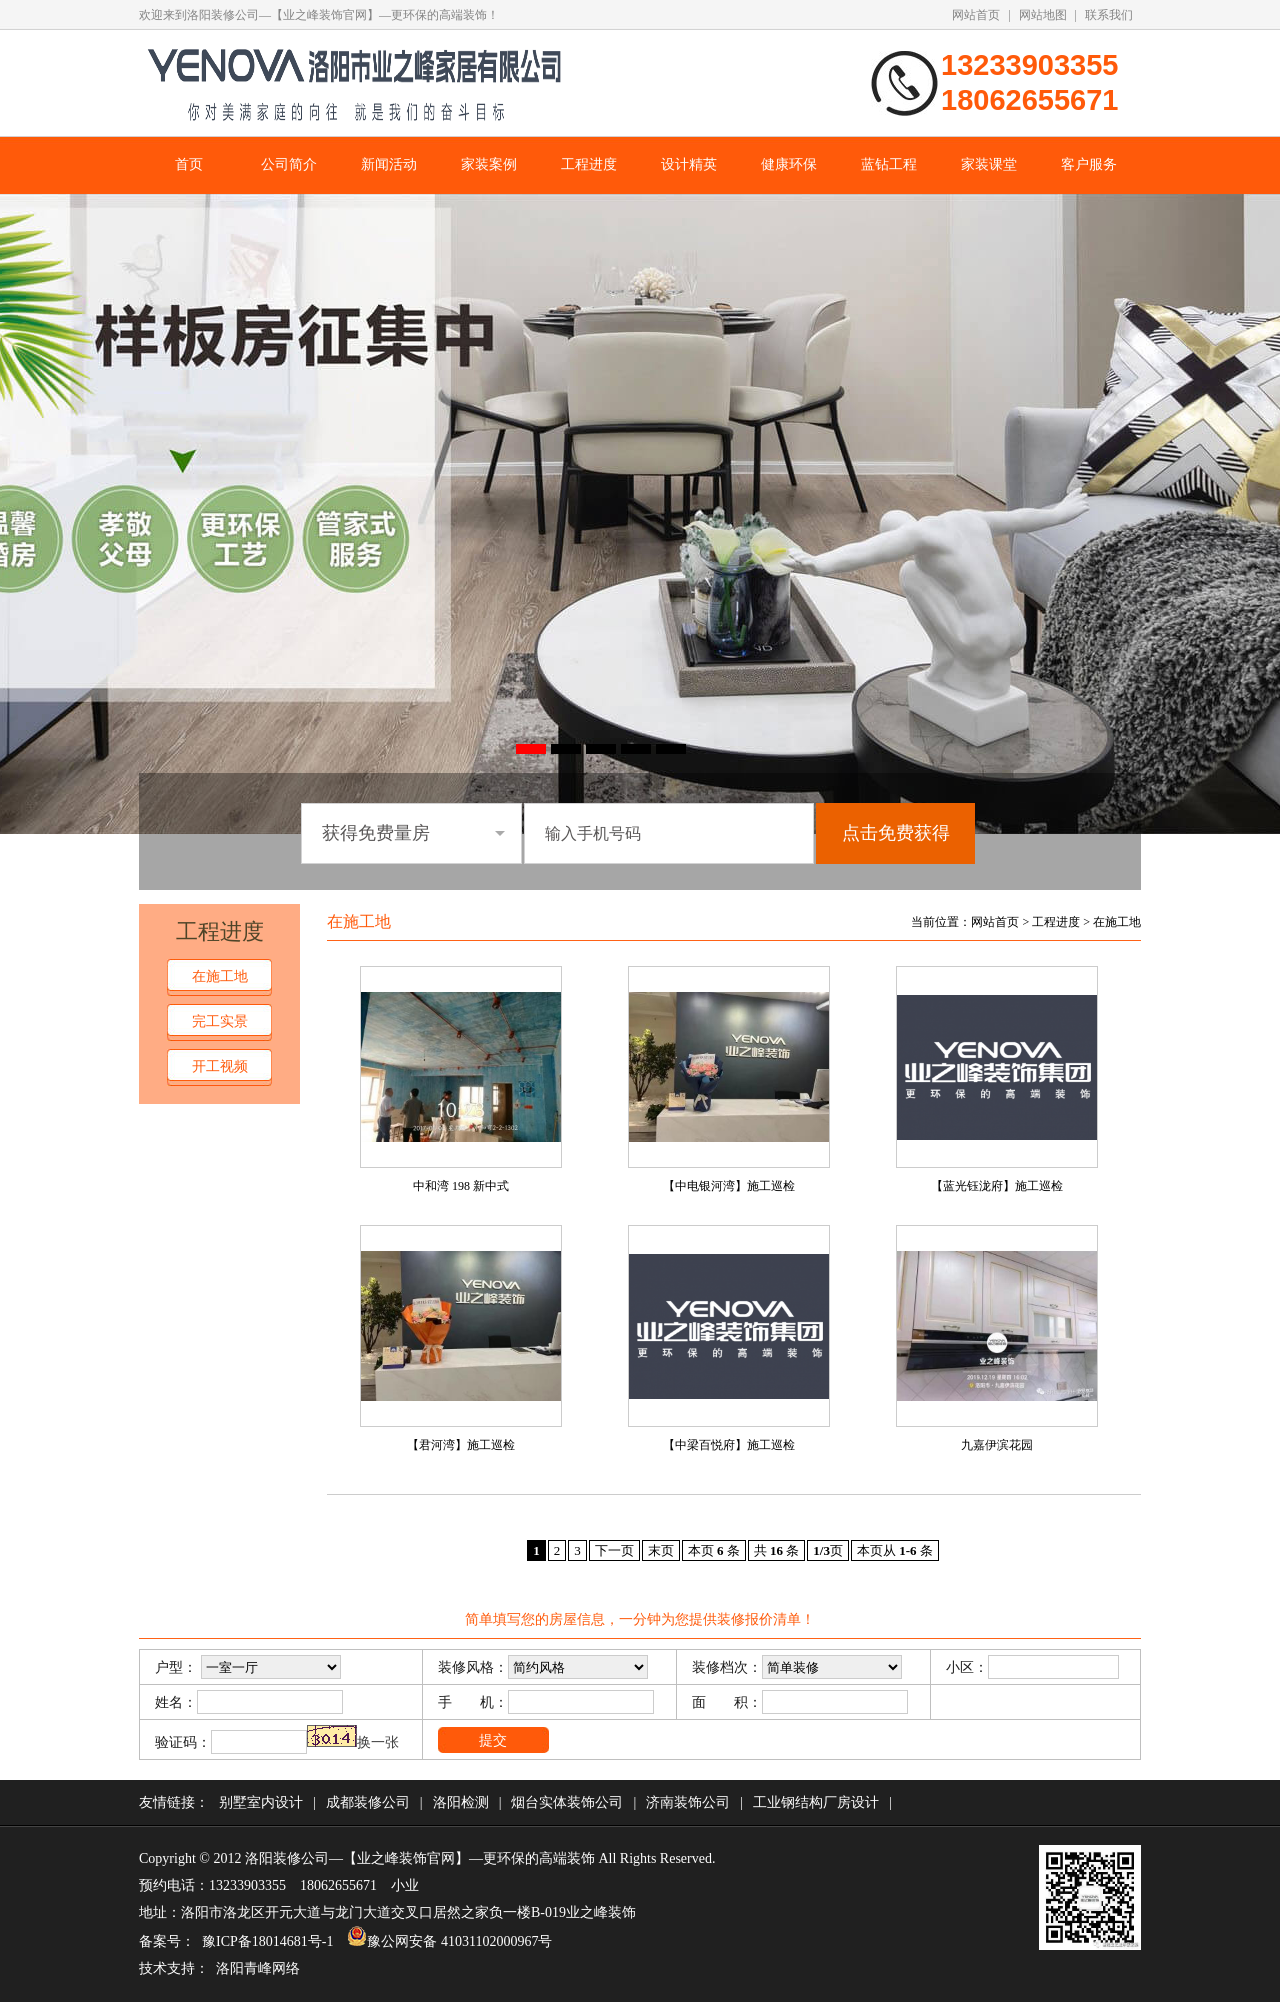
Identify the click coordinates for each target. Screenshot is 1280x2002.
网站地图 (1043, 15)
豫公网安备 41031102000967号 (449, 1941)
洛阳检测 (461, 1802)
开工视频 (220, 1066)
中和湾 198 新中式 (461, 1186)
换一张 (378, 1742)
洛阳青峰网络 (258, 1968)
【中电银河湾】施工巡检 (729, 1186)
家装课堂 (989, 164)
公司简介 (289, 164)
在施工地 (220, 976)
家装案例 (489, 164)
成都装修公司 (368, 1802)
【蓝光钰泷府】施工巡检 (997, 1186)
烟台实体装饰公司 (567, 1802)
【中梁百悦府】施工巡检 (729, 1445)
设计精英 (689, 164)
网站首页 (976, 15)
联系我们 (1109, 15)
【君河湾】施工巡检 (461, 1445)
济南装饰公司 (688, 1802)
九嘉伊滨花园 (997, 1445)
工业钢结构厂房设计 (816, 1802)
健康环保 (789, 164)
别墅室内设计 (261, 1802)
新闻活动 (389, 164)
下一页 (614, 1550)
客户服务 (1089, 164)
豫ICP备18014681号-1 (267, 1941)
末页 (661, 1550)
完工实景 (220, 1021)
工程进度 (589, 164)
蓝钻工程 (889, 164)
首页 (189, 164)
